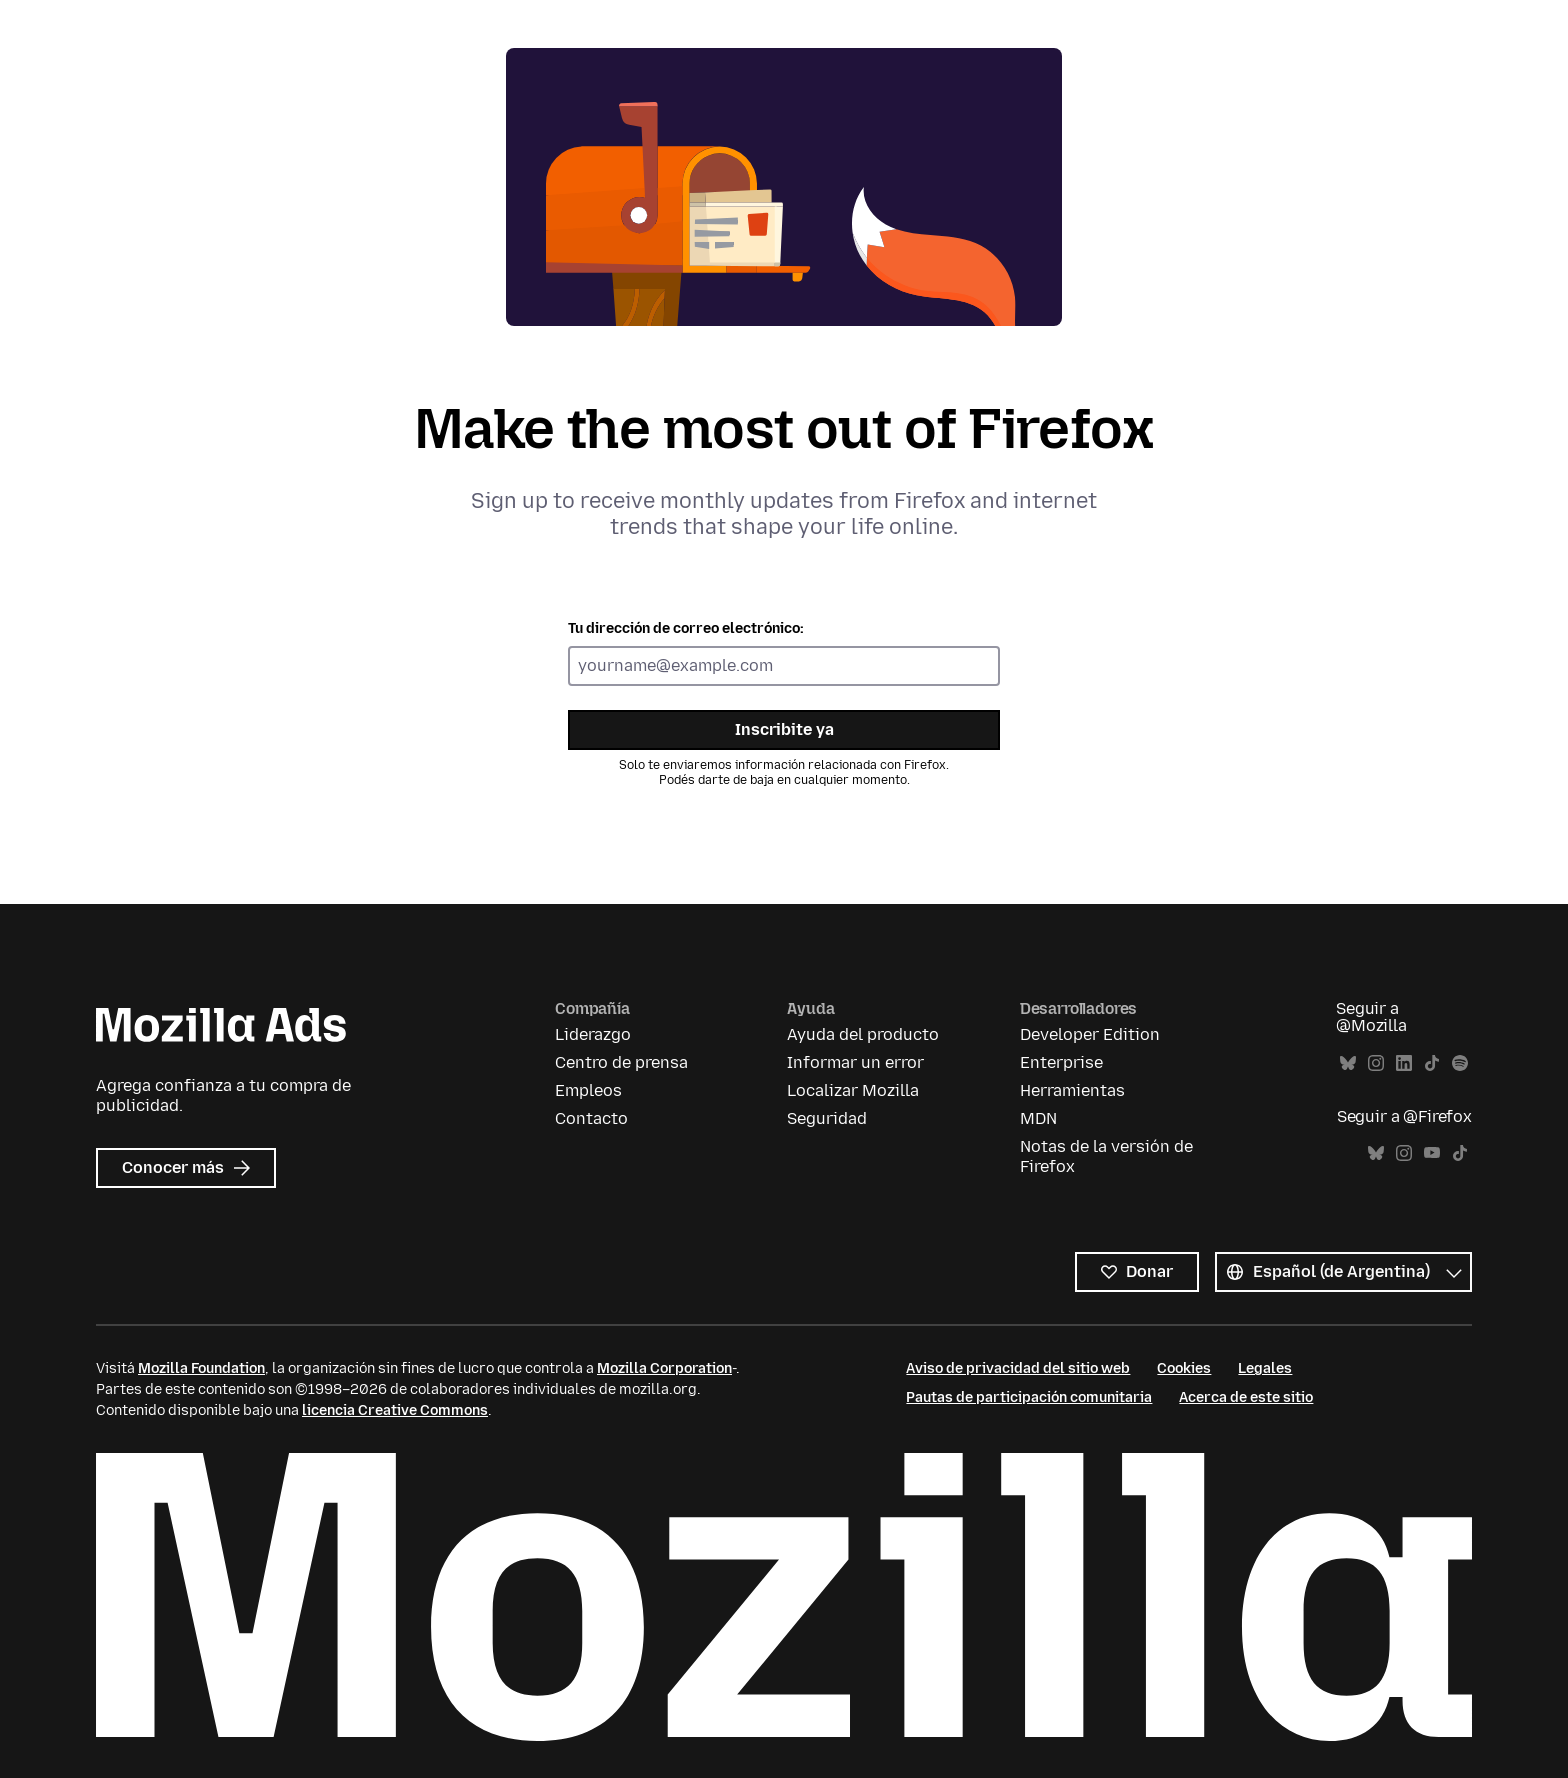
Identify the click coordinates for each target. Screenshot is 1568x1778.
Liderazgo (593, 1034)
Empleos (588, 1090)
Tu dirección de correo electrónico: (686, 628)
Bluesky (1348, 1063)
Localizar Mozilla (853, 1090)
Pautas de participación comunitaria (1029, 1397)
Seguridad (827, 1118)
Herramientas (1072, 1090)
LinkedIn (1404, 1063)
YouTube (1432, 1153)
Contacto (591, 1118)
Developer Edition (1090, 1034)
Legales (1265, 1368)
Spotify (1460, 1063)
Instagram (1376, 1063)
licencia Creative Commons (395, 1410)
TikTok (1432, 1063)
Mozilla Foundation (201, 1368)
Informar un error (855, 1062)
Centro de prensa (621, 1062)
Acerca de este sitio (1246, 1397)
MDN (1038, 1118)
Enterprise (1061, 1062)
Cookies (1184, 1368)
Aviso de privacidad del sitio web (1018, 1368)
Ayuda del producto (863, 1034)
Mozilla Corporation (664, 1368)
